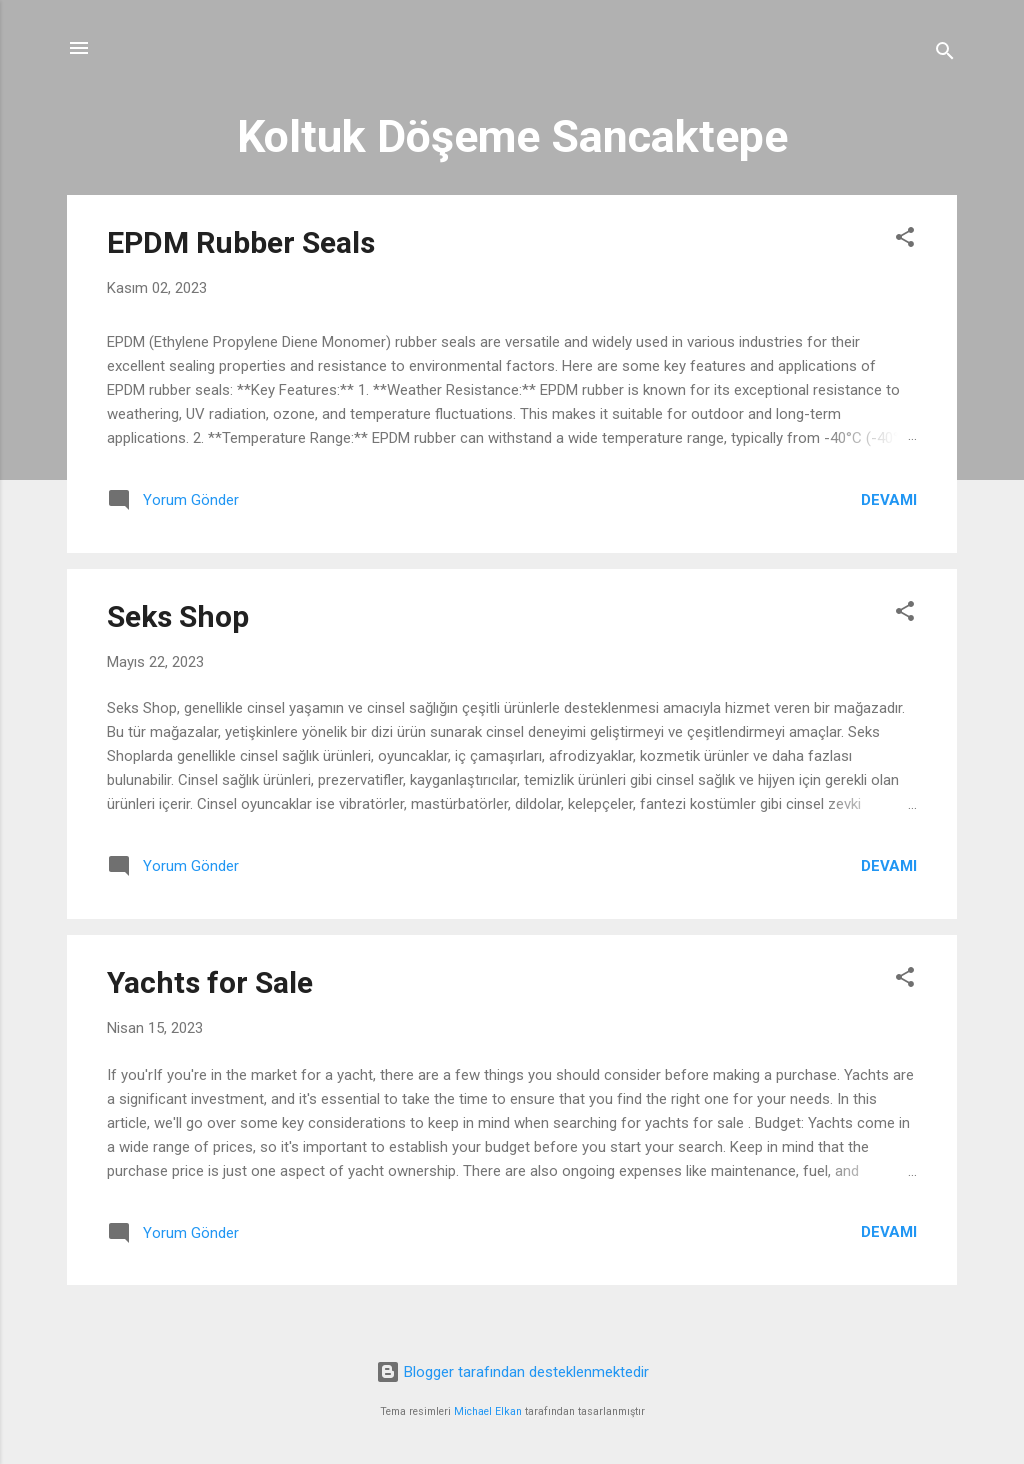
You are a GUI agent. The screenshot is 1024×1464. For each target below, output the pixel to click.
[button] (905, 240)
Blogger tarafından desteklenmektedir (512, 1372)
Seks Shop (178, 616)
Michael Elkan (488, 1411)
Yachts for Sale (210, 982)
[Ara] (945, 54)
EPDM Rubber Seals (241, 242)
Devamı (889, 500)
